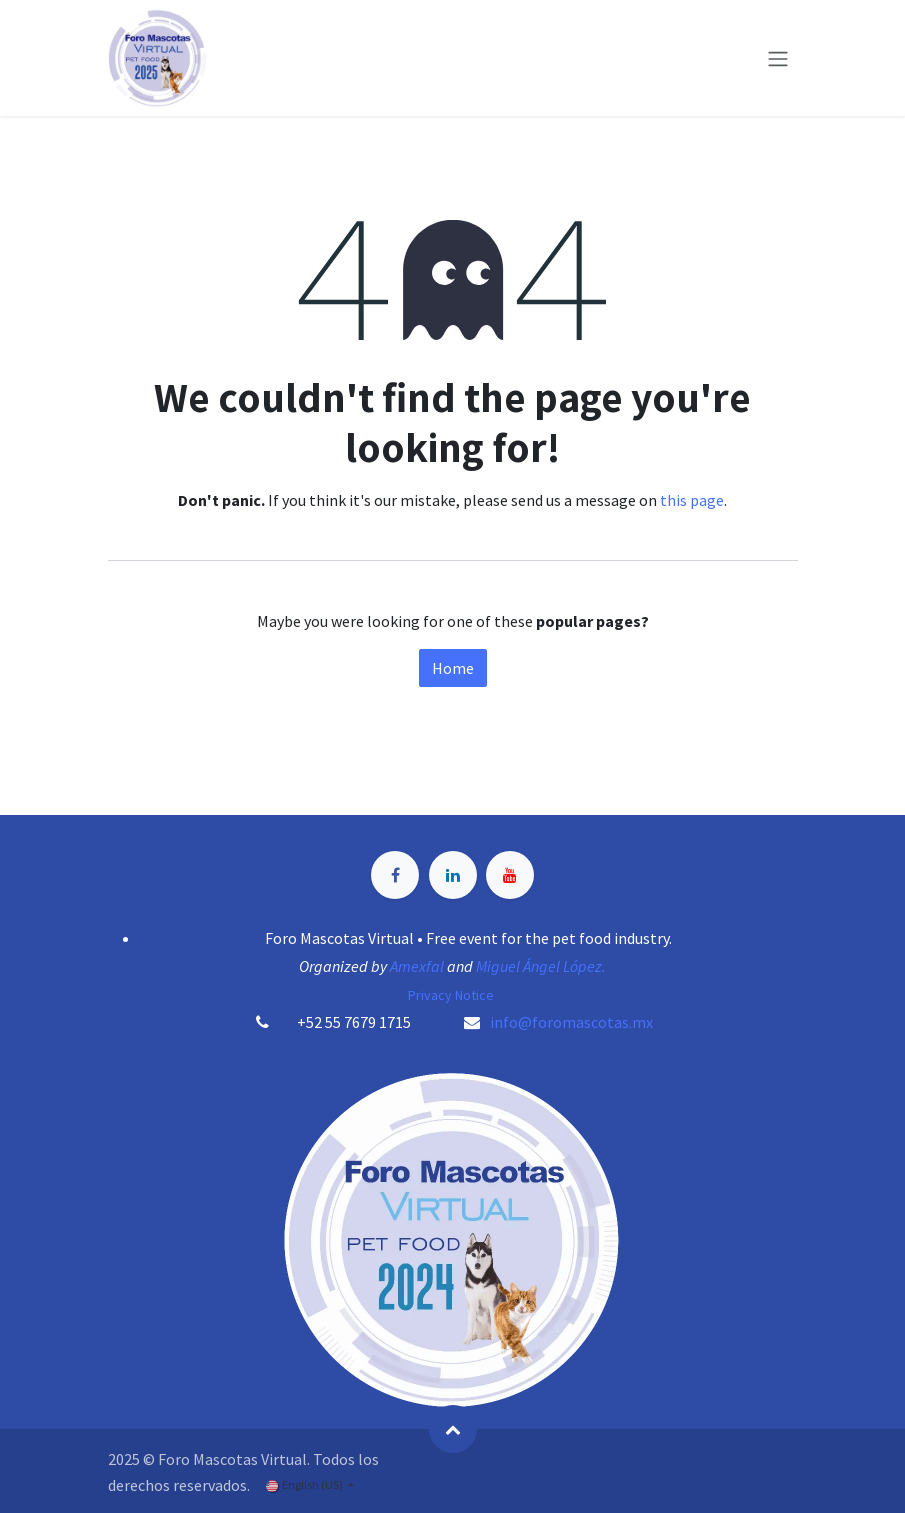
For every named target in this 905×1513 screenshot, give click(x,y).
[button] (453, 1429)
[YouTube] (510, 875)
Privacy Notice (452, 995)
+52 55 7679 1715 (354, 1022)
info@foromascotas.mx (571, 1022)
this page (692, 500)
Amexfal (417, 966)
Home (453, 668)
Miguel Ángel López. (541, 966)
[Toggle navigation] (778, 58)
